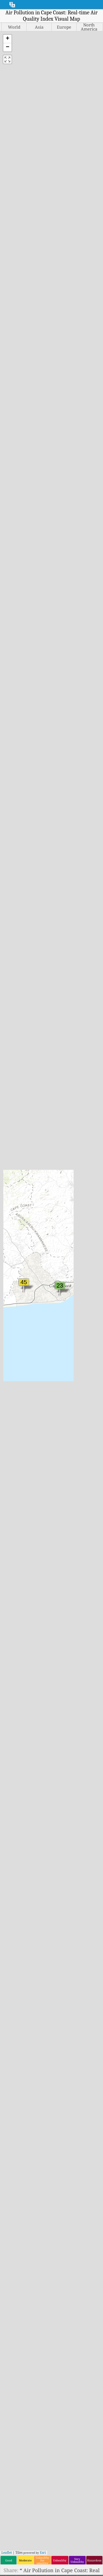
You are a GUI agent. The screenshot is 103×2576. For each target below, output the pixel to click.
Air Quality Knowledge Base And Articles (53, 2422)
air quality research (50, 2409)
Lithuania (70, 1126)
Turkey (67, 1507)
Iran (11, 1477)
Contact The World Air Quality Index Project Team (54, 2388)
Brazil (13, 1209)
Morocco (68, 1221)
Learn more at (51, 341)
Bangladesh (20, 1174)
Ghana (14, 1394)
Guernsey (18, 1429)
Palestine (69, 1299)
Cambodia (18, 1233)
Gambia (16, 1376)
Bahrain (16, 1168)
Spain (65, 1447)
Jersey (14, 1518)
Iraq (11, 1483)
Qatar (65, 1340)
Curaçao (16, 1293)
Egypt (13, 1328)
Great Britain (22, 1405)
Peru (64, 1310)
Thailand (69, 1489)
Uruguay (68, 1542)
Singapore (70, 1411)
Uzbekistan (72, 1548)
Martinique (72, 1180)
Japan (13, 1512)
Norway (68, 1281)
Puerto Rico (72, 1334)
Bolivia (15, 1198)
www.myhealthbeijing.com (45, 2164)
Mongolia (70, 1209)
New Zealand (74, 1257)
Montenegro (73, 1215)
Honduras (18, 1441)
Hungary (17, 1453)
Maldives (69, 1162)
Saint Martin (73, 1376)
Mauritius (70, 1185)
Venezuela (71, 1554)
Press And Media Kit (54, 2397)
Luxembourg (73, 1132)
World (90, 1079)
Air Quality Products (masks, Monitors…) (53, 2474)
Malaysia (69, 1156)
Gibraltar (17, 1400)
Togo (64, 1495)
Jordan (14, 1524)
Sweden (68, 1465)
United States (74, 1536)
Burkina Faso (22, 1227)
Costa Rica (18, 1281)
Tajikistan (70, 1483)
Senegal (68, 1394)
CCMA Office (24, 984)
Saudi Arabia (74, 1388)
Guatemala (19, 1423)
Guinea (15, 1435)
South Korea (73, 1441)
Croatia (15, 1287)
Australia (17, 1150)
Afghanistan (21, 1114)
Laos (12, 1560)
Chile (12, 1257)
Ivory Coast (19, 1507)
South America (54, 1079)
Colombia (18, 1269)
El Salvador (20, 1334)
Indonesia (18, 1471)
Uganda (68, 1518)
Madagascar (73, 1144)
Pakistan (69, 1293)
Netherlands (73, 1245)
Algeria (15, 1126)
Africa (19, 1060)
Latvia (14, 1566)
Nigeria (67, 1269)
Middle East (55, 1070)
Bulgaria (16, 1221)
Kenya (14, 1536)
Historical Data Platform (53, 2485)
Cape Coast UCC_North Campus (45, 978)
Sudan (66, 1459)
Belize (14, 1191)
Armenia (17, 1144)
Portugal (68, 1328)
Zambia (67, 1566)
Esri (43, 174)
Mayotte (68, 1191)
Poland (67, 1322)
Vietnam (68, 1560)
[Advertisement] (51, 402)
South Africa (73, 1435)
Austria (15, 1156)
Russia (66, 1364)
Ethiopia (16, 1346)
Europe (61, 1060)
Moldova (69, 1203)
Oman (66, 1287)
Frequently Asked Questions (50, 2445)
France (15, 1358)
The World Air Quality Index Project (48, 2502)
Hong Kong (20, 1447)
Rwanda (68, 1370)
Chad (12, 1251)
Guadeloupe (21, 1417)
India (13, 1465)
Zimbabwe (71, 1572)
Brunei (14, 1215)
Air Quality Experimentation (54, 2427)
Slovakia (68, 1417)
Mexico (67, 1198)
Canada (15, 1245)
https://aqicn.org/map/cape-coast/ (51, 207)
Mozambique (74, 1227)
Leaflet (6, 174)
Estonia (15, 1340)
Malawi (67, 1150)
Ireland (15, 1489)
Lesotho (68, 1114)
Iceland (15, 1459)
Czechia (15, 1304)
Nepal (65, 1239)
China (13, 1263)
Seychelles (71, 1405)
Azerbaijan (19, 1162)
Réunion (68, 1352)
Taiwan (67, 1477)
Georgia (16, 1382)
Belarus (15, 1180)
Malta (65, 1174)
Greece (15, 1411)
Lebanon (17, 1572)
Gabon (14, 1370)
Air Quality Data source (54, 2458)
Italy (12, 1501)
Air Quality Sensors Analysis (54, 2433)
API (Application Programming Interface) (53, 2480)
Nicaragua (71, 1263)
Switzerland (73, 1471)
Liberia (67, 1120)
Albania (16, 1120)
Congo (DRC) (21, 1275)
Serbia (66, 1400)
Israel (13, 1495)
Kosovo (15, 1542)
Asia (40, 1060)
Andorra (16, 1132)
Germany (17, 1388)
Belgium (16, 1185)
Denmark (18, 1310)
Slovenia (69, 1423)
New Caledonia (76, 1251)
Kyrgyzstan (19, 1554)
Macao (66, 1138)
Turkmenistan (75, 1512)
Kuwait (15, 1548)
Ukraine (68, 1524)
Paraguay (69, 1304)
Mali (64, 1168)
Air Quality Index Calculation (53, 2463)
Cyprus (14, 1299)
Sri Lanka (70, 1453)
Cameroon (18, 1239)
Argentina (18, 1138)
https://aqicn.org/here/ (51, 268)
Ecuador (16, 1322)
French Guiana (24, 1364)
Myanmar (70, 1233)
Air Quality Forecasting (53, 2469)
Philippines (72, 1316)
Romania (69, 1358)
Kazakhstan (20, 1530)
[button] (7, 39)
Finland (16, 1352)
